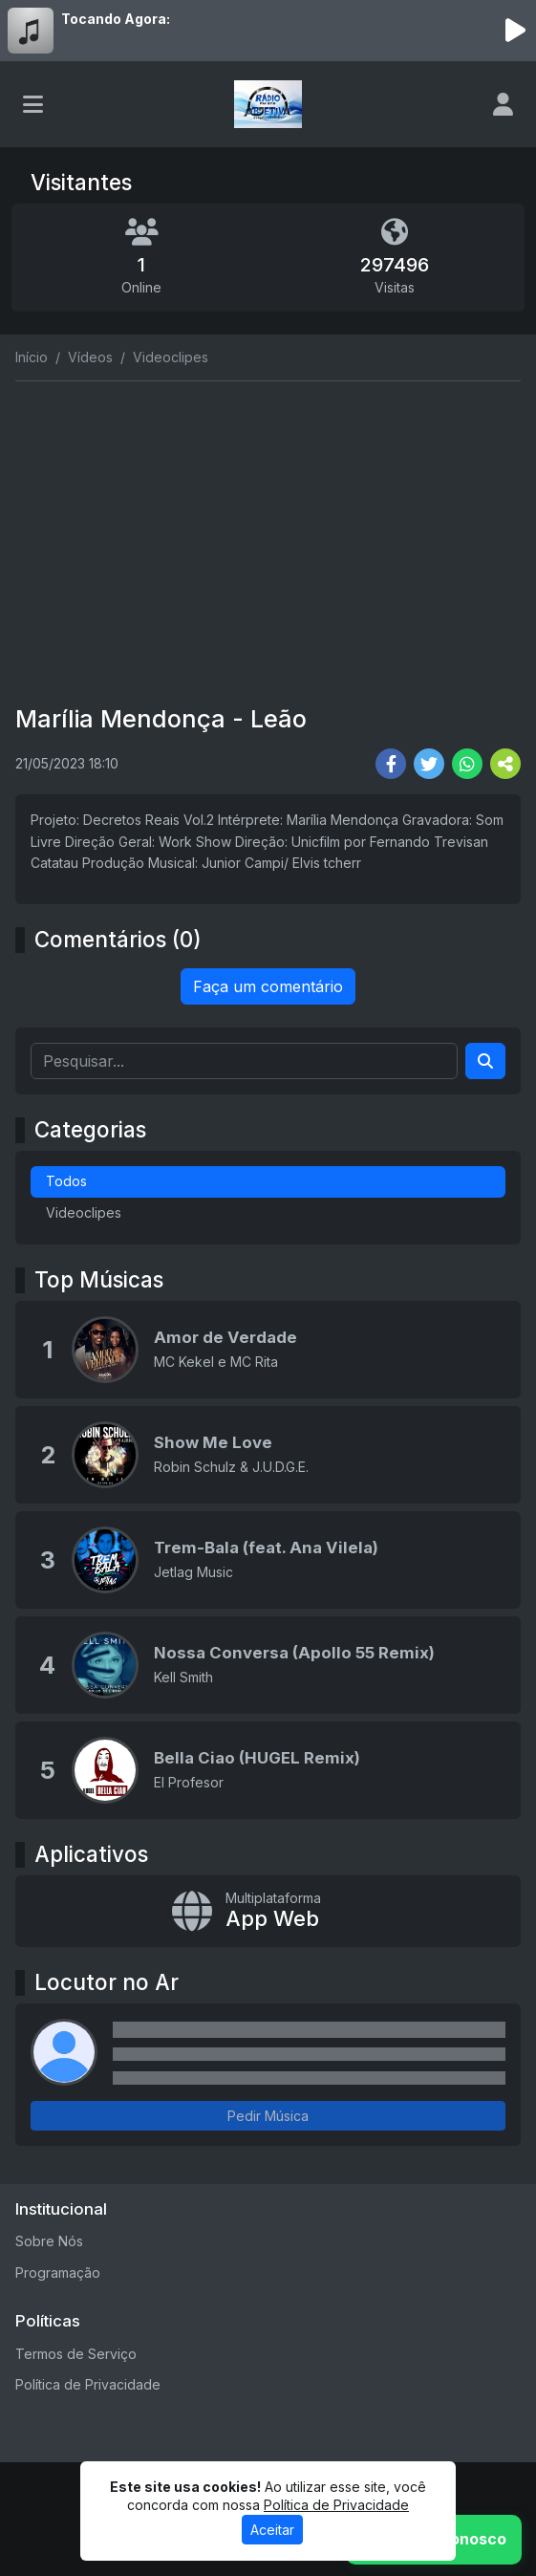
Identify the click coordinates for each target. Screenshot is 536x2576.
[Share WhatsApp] (467, 763)
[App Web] (268, 1911)
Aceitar (272, 2530)
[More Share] (505, 763)
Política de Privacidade (88, 2384)
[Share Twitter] (429, 763)
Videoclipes (83, 1212)
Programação (57, 2272)
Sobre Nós (49, 2241)
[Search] (485, 1061)
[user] (503, 104)
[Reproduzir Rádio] (515, 31)
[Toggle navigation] (32, 104)
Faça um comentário (268, 986)
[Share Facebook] (390, 763)
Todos (66, 1181)
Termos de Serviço (76, 2354)
